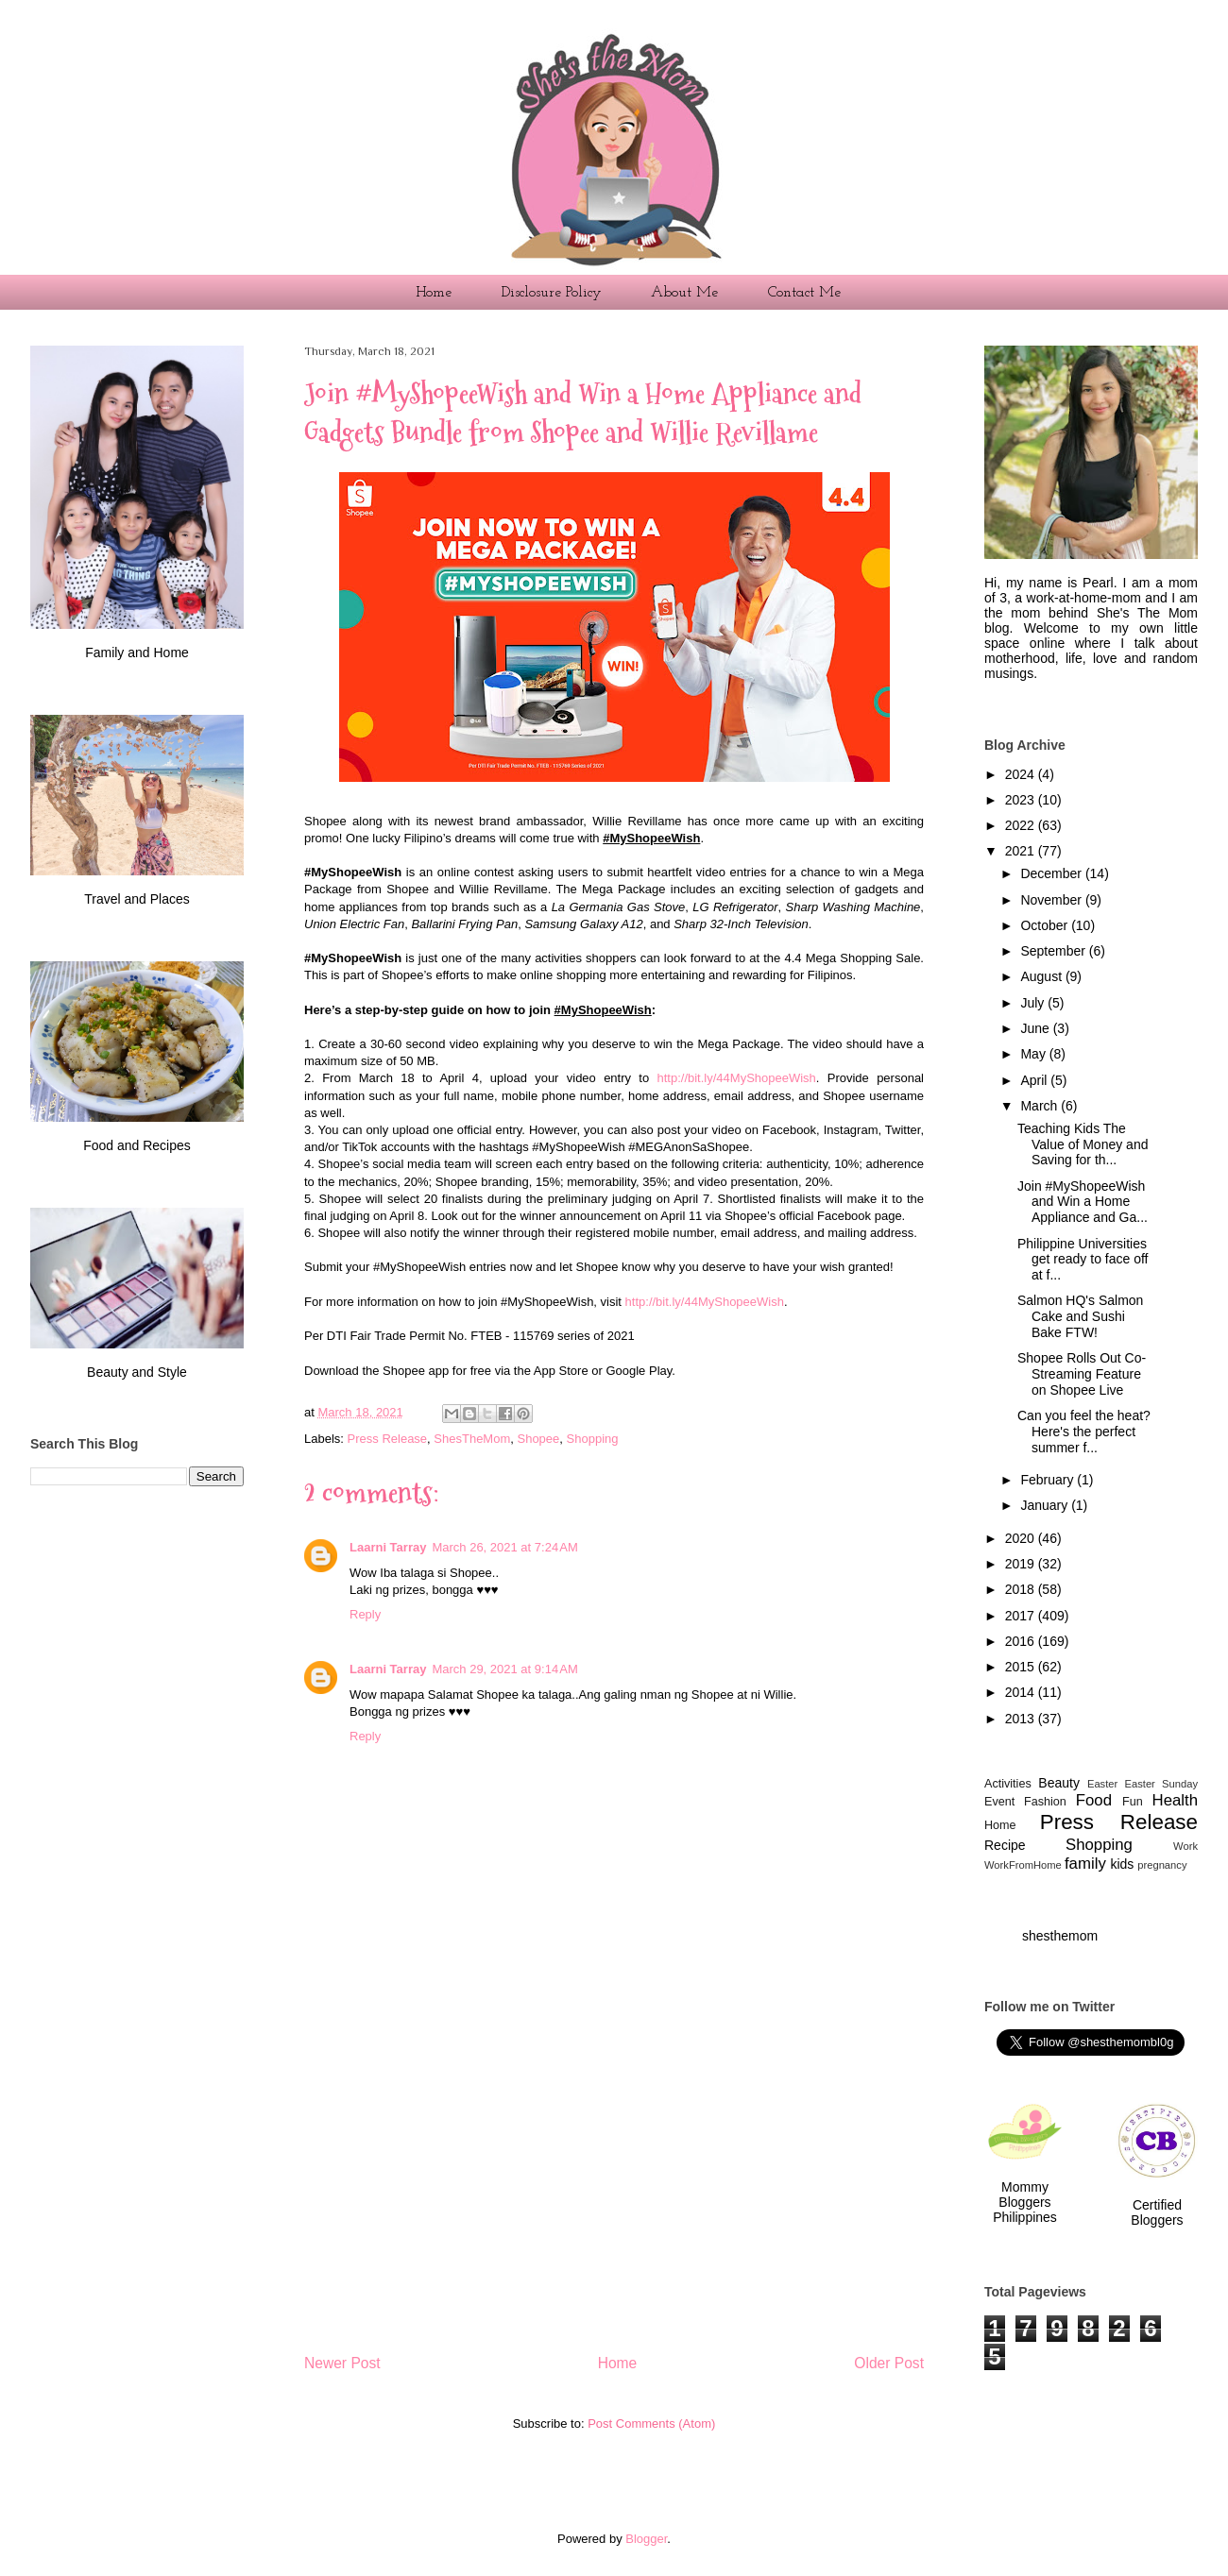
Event (999, 1801)
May (1034, 1053)
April (1035, 1080)
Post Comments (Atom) (651, 2423)
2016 (1021, 1641)
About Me (684, 292)
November (1052, 899)
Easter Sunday (1162, 1783)
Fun (1132, 1801)
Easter (1102, 1783)
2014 (1021, 1692)
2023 (1021, 799)
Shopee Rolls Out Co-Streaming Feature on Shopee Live (1081, 1374)
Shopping (593, 1439)
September (1054, 950)
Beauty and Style (137, 1372)
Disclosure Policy (552, 292)
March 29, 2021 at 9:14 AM (504, 1669)
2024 (1021, 774)
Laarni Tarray (388, 1547)
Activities (1008, 1783)
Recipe (1005, 1845)
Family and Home (137, 652)
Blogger (646, 2539)
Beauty (1059, 1782)
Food (1094, 1800)
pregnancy (1161, 1865)
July (1034, 1002)
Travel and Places (137, 899)
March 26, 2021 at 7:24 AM (504, 1547)
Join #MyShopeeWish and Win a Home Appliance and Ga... (1082, 1202)
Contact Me (804, 292)
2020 (1021, 1538)
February (1048, 1479)
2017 (1021, 1615)
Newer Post (342, 2363)
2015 (1021, 1666)
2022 (1021, 825)
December (1052, 873)
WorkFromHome (1023, 1865)
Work (1185, 1846)
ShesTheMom (472, 1439)
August (1042, 976)
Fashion (1045, 1801)
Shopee (538, 1439)
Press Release (388, 1439)
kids (1122, 1864)
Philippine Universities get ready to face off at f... (1083, 1259)
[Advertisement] (614, 2172)
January (1045, 1505)
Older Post (889, 2363)
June (1036, 1028)
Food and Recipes (137, 1145)
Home (434, 292)
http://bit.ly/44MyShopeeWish (736, 1078)
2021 (1021, 850)
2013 (1021, 1718)
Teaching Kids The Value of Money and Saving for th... (1083, 1144)
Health (1175, 1800)
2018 (1021, 1589)
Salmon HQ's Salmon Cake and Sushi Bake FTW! (1080, 1316)
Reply (365, 1614)
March (1040, 1105)
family (1085, 1864)
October (1045, 925)
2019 (1021, 1563)
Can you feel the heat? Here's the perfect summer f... (1084, 1431)
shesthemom (1060, 1935)
